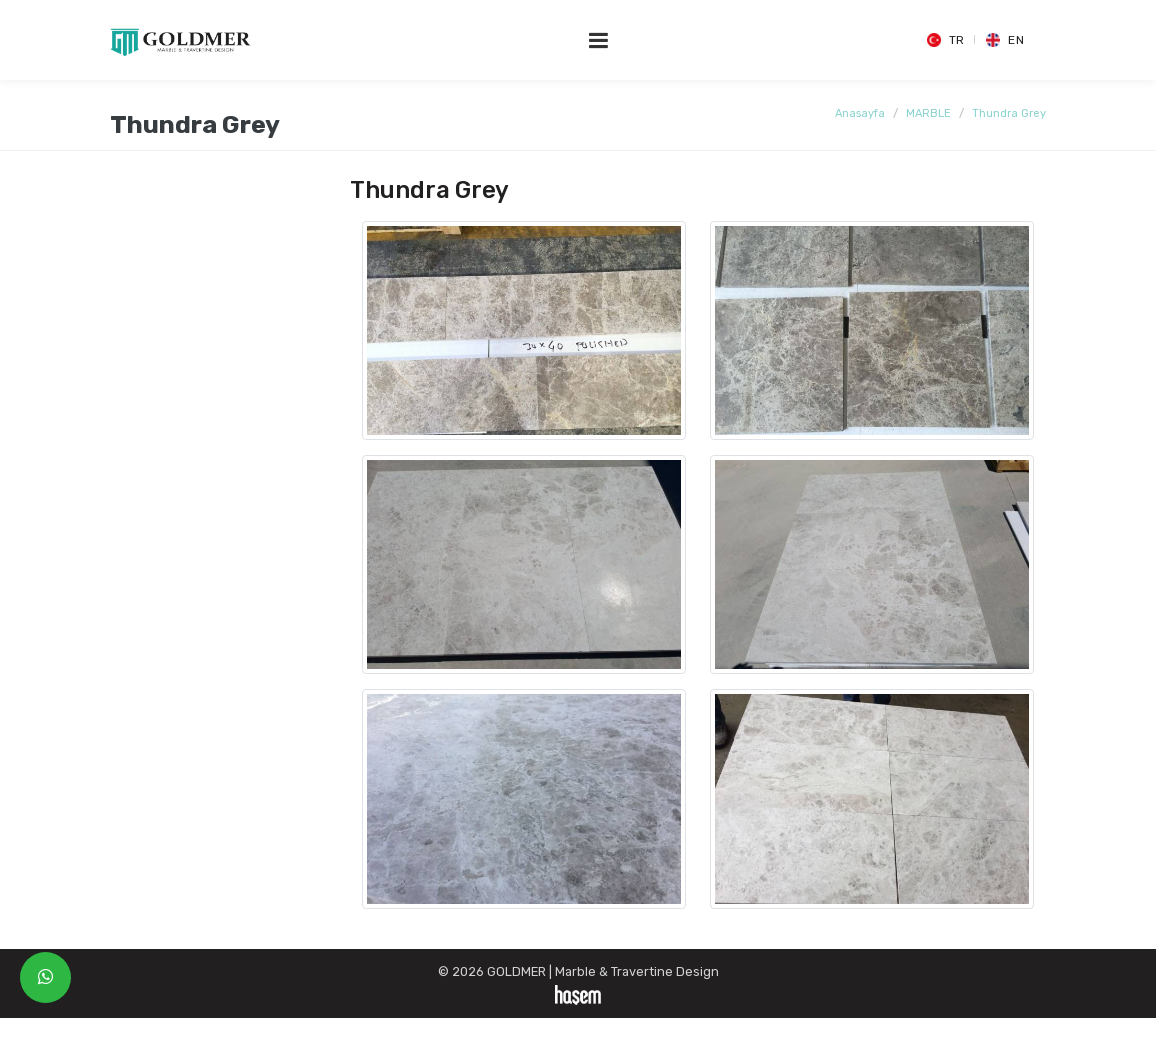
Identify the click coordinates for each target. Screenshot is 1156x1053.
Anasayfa (860, 113)
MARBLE (928, 113)
